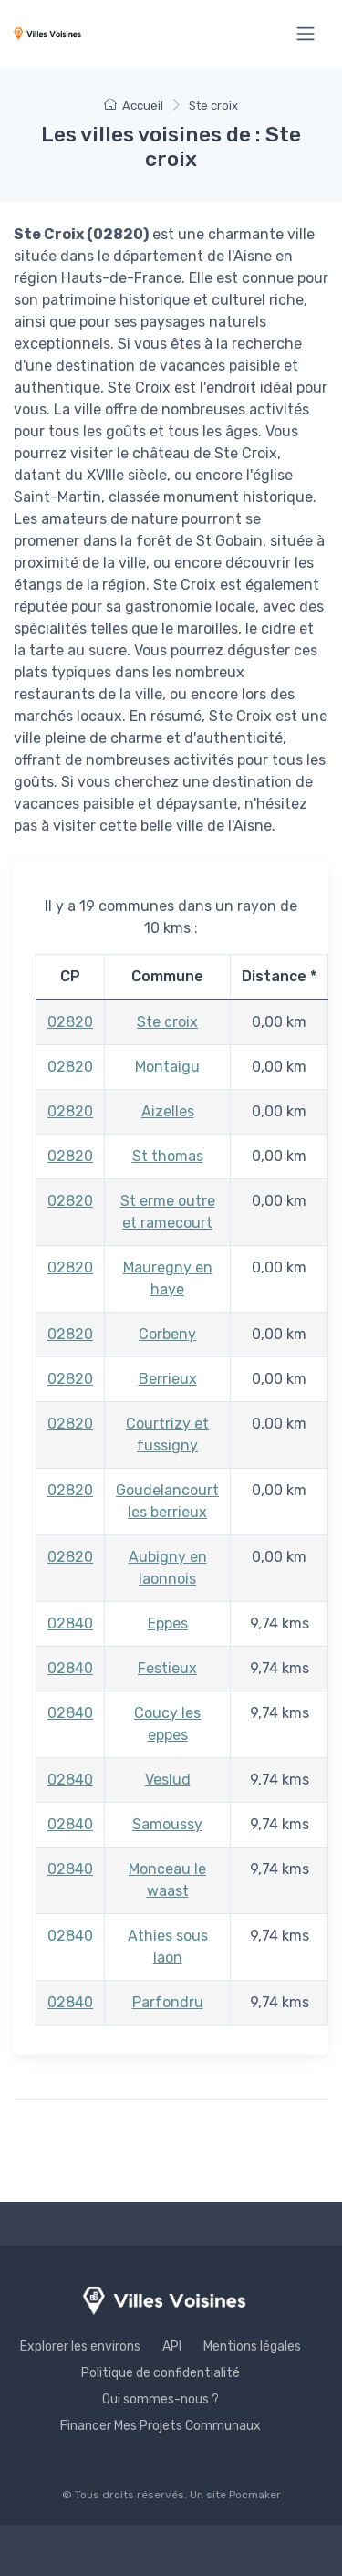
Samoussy (167, 1824)
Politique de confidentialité (160, 2373)
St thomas (167, 1156)
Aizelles (167, 1111)
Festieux (167, 1668)
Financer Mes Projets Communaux (160, 2426)
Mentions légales (252, 2346)
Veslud (168, 1779)
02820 (70, 1022)
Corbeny (167, 1334)
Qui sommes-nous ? (160, 2399)
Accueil (133, 105)
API (171, 2346)
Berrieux (168, 1378)
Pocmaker (255, 2494)
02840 (70, 1623)
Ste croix (167, 1022)
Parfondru (167, 2002)
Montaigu (167, 1066)
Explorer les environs (80, 2346)
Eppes (168, 1623)
